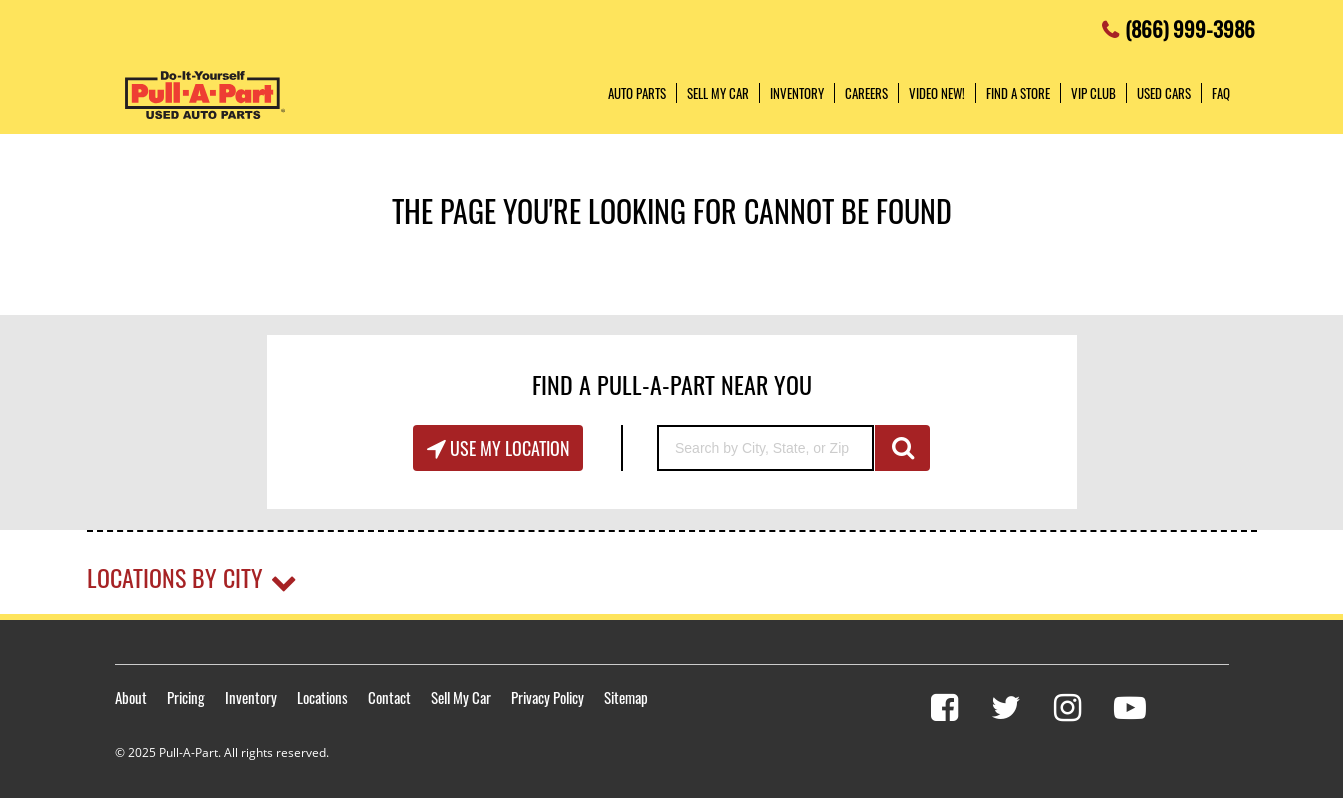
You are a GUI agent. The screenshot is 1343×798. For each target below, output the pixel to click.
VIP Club (1093, 93)
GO (902, 448)
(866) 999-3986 (1190, 23)
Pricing (186, 697)
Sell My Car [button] (718, 93)
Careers (866, 93)
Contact (389, 697)
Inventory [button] (797, 93)
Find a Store (1018, 93)
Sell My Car (461, 697)
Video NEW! (937, 93)
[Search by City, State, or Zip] (765, 448)
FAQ (1221, 93)
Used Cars (1164, 93)
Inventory (251, 697)
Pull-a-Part (205, 95)
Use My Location (508, 448)
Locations (322, 697)
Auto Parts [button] (637, 93)
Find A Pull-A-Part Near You (672, 384)
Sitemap (626, 697)
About (131, 697)
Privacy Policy (547, 697)
